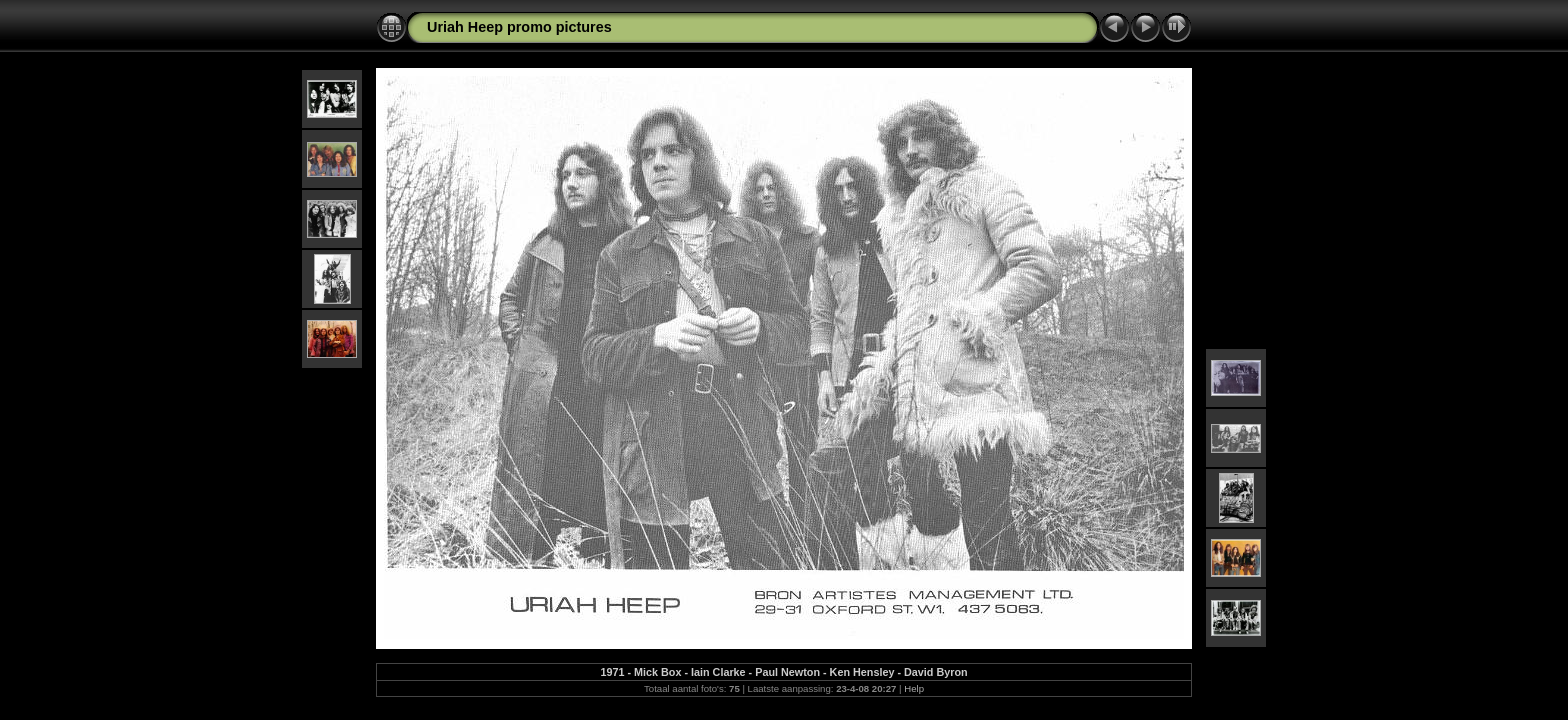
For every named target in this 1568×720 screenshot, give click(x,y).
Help (914, 688)
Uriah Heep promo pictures (519, 27)
